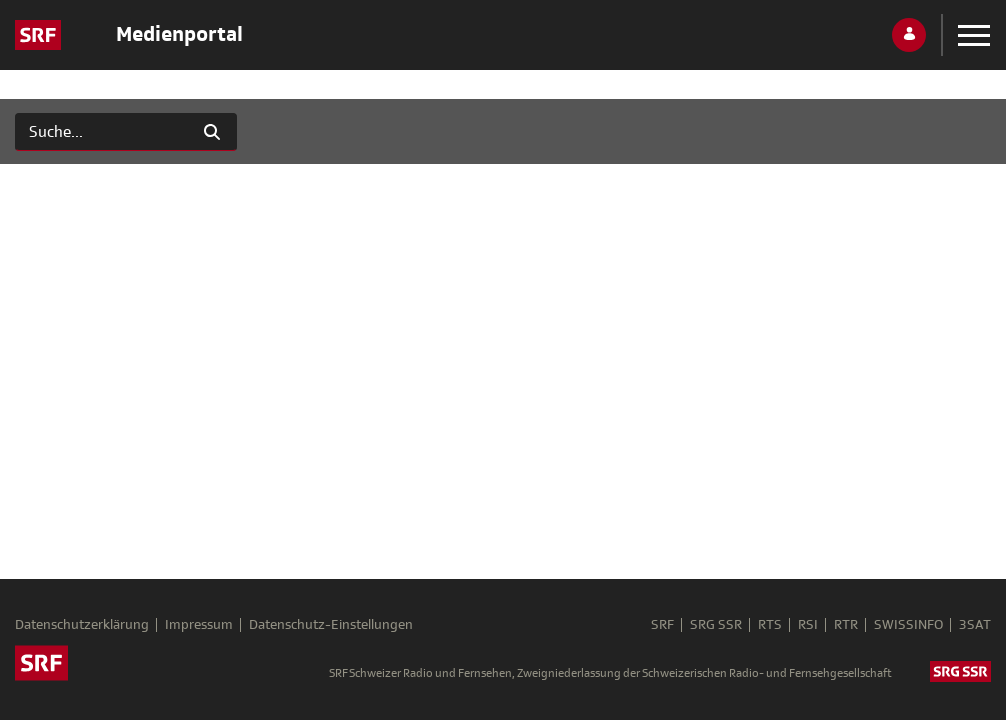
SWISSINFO (908, 625)
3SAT (975, 625)
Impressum (199, 625)
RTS (770, 625)
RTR (846, 625)
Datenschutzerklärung (82, 625)
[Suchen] (101, 132)
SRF (662, 625)
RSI (808, 625)
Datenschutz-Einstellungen (331, 625)
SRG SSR (716, 625)
